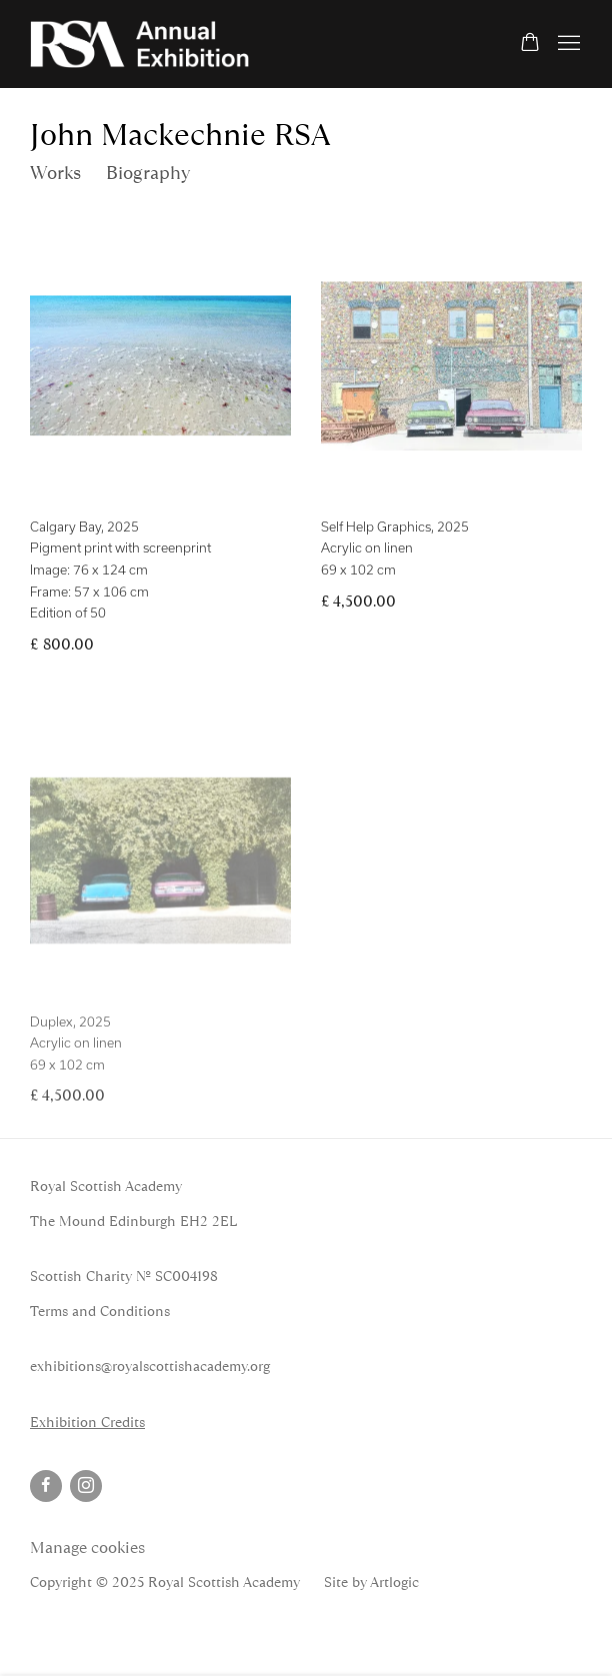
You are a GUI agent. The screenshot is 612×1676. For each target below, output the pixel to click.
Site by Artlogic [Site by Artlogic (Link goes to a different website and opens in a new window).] (371, 1582)
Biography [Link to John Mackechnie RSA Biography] (148, 173)
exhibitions (65, 1366)
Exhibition (63, 1422)
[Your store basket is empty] (530, 44)
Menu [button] (567, 44)
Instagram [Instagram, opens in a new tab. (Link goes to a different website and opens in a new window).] (86, 1486)
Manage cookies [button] (87, 1547)
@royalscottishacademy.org (185, 1366)
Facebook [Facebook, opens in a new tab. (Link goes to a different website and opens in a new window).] (46, 1486)
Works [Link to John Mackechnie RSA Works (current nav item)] (55, 173)
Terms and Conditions (100, 1311)
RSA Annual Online (140, 44)
